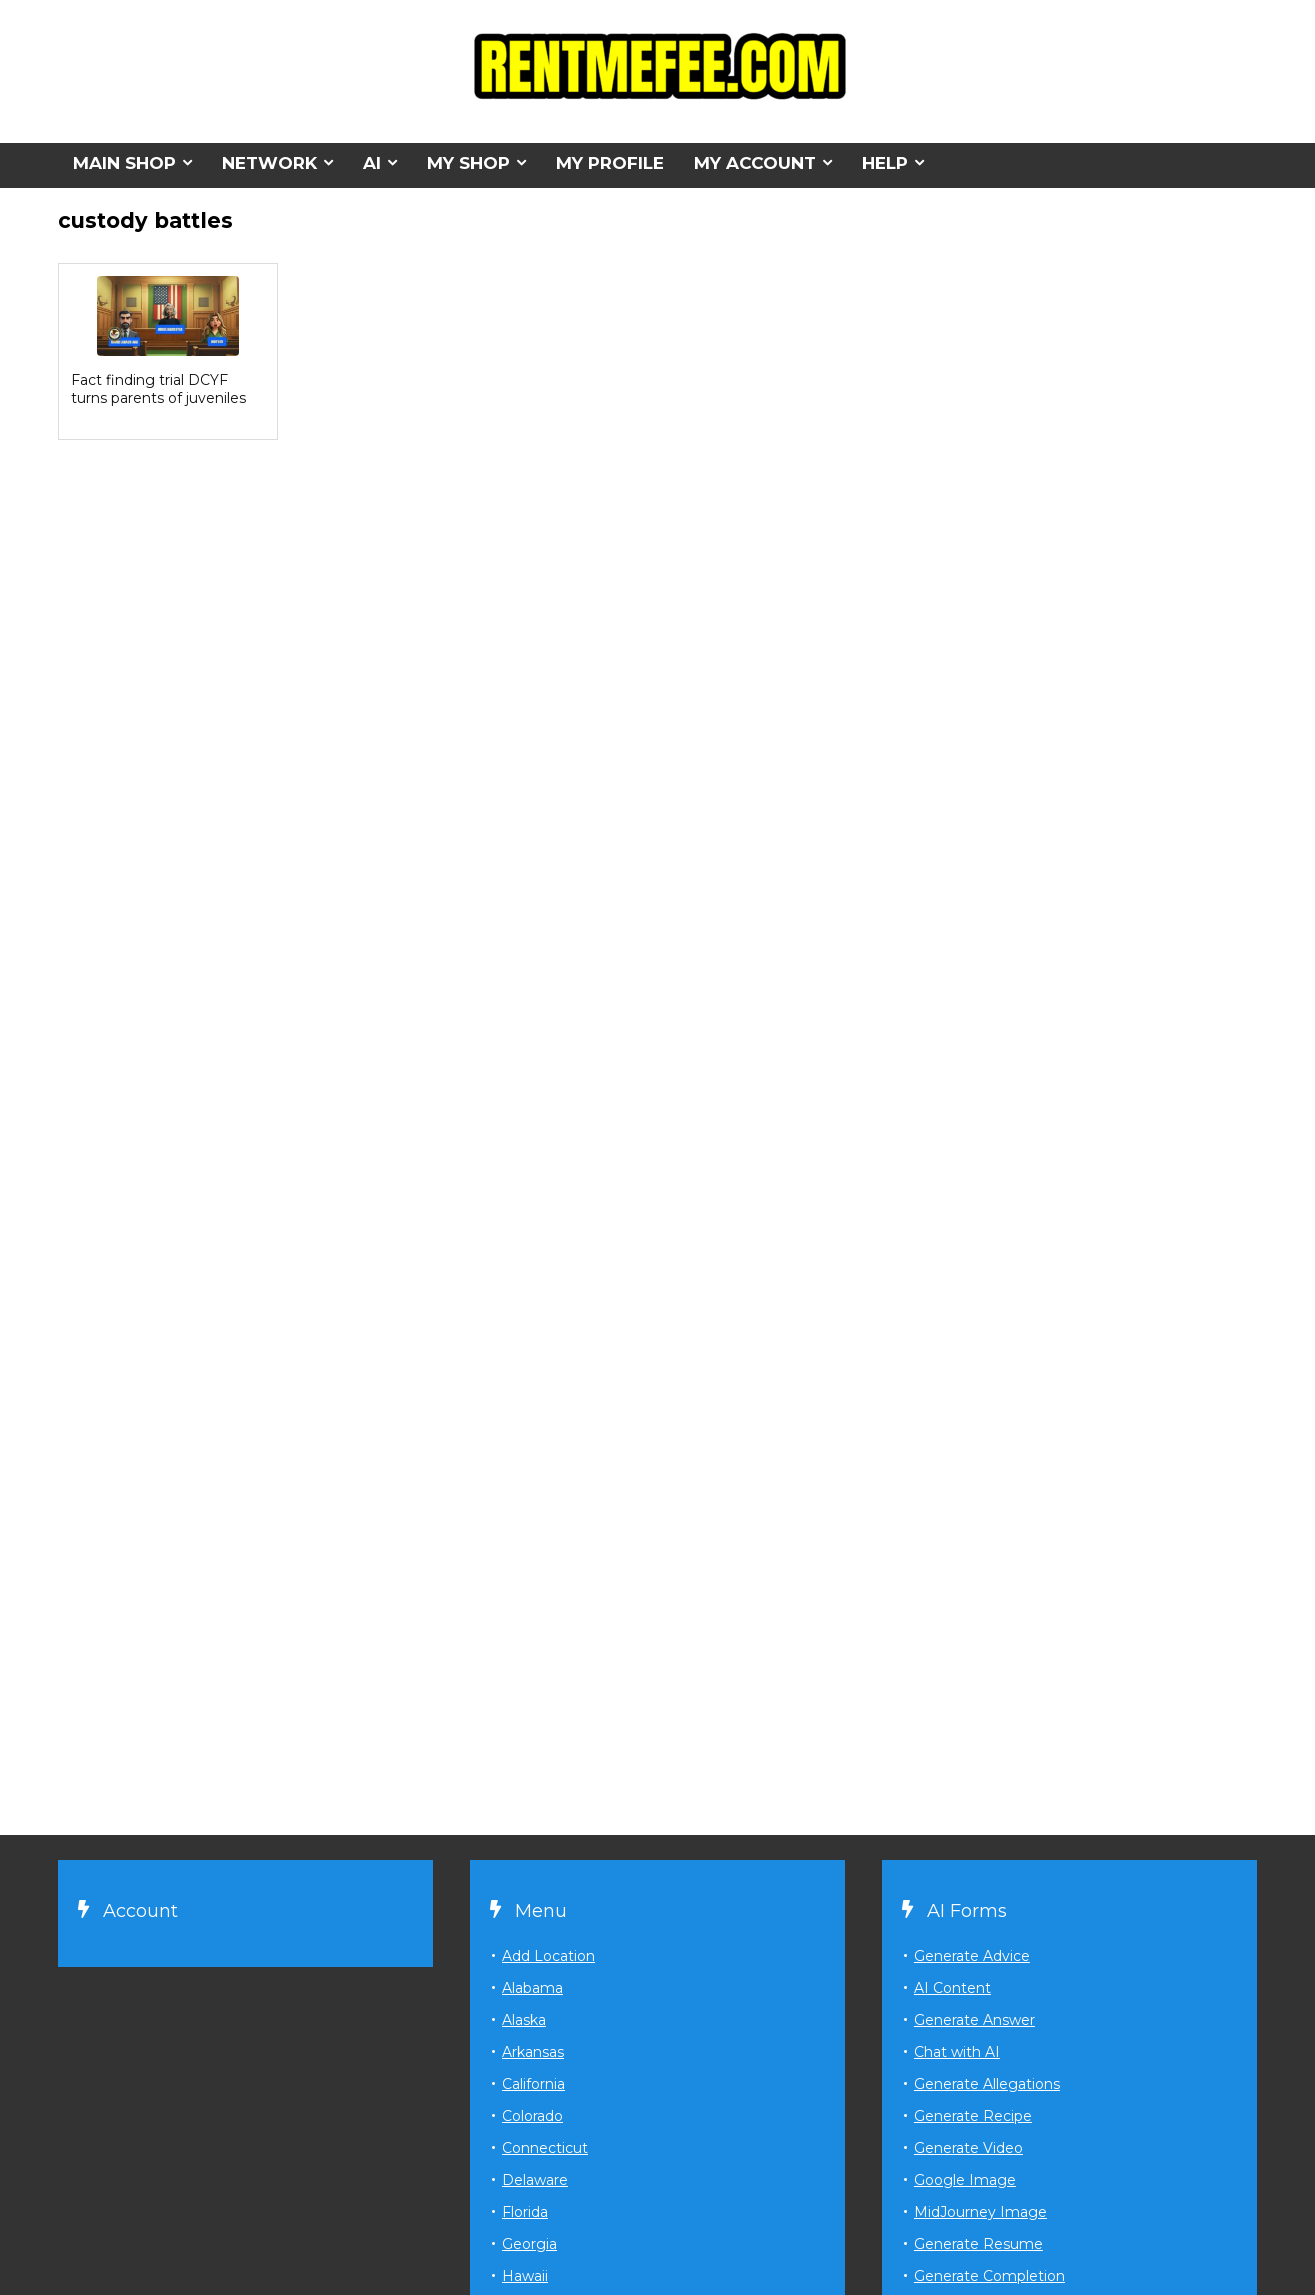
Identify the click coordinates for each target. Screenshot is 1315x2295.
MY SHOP (468, 163)
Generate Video (968, 2148)
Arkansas (533, 2052)
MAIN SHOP (124, 163)
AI (372, 163)
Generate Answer (974, 2020)
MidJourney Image (980, 2212)
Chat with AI (957, 2052)
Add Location (548, 1956)
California (533, 2084)
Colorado (532, 2116)
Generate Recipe (973, 2116)
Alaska (524, 2020)
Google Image (965, 2180)
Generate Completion (989, 2276)
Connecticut (545, 2148)
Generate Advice (972, 1956)
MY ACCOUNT (755, 163)
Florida (525, 2212)
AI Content (952, 1988)
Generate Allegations (987, 2084)
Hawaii (525, 2276)
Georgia (529, 2244)
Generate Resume (978, 2244)
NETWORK (269, 163)
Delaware (535, 2180)
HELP (885, 163)
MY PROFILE (610, 163)
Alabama (532, 1988)
